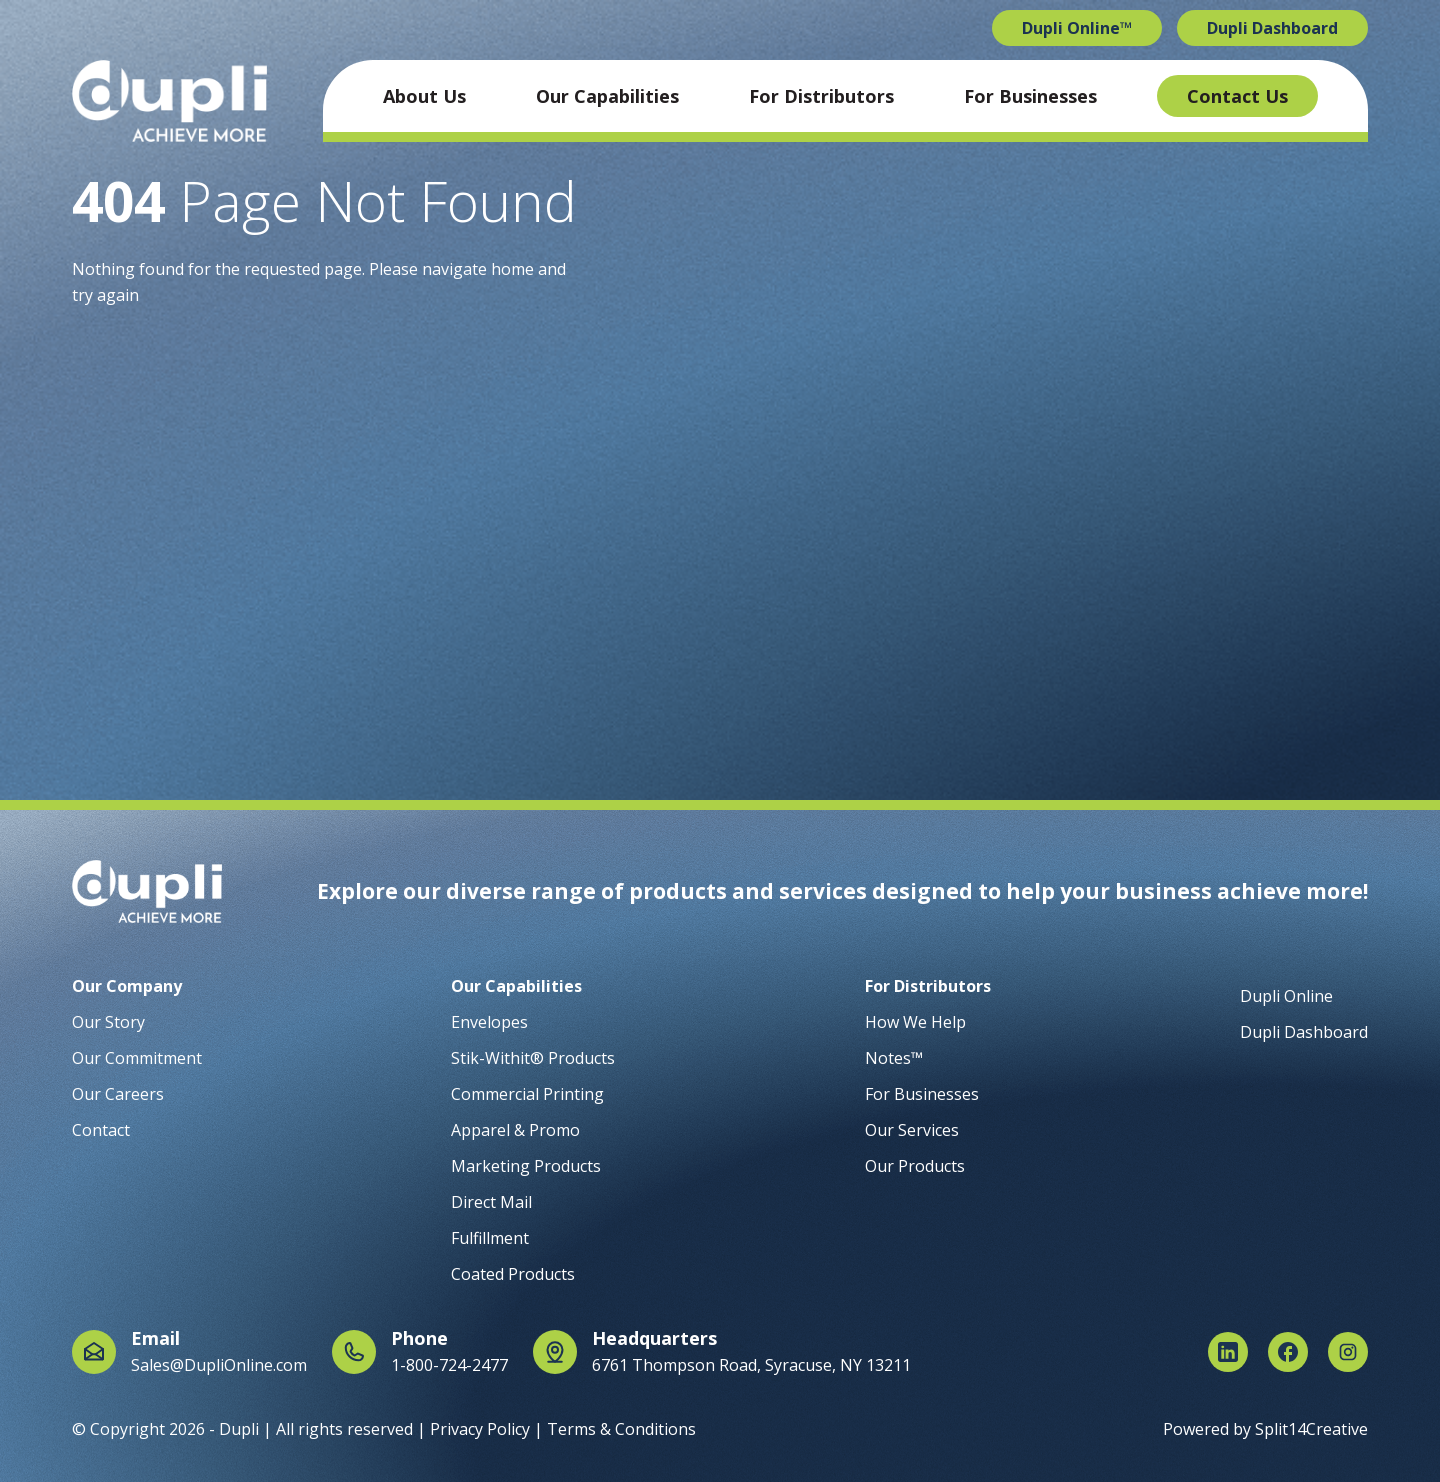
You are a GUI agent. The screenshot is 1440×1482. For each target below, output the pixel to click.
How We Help (915, 1022)
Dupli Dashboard (1272, 28)
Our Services (912, 1130)
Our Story (108, 1022)
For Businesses (1030, 96)
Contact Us (1237, 96)
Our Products (915, 1166)
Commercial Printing (527, 1094)
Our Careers (118, 1094)
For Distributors (821, 96)
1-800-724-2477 (449, 1365)
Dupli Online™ (1077, 28)
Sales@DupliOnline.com (219, 1365)
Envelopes (489, 1022)
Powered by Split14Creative (1265, 1429)
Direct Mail (491, 1202)
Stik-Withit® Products (533, 1058)
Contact (101, 1130)
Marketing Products (526, 1166)
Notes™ (894, 1058)
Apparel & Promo (515, 1130)
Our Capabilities (607, 96)
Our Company (127, 986)
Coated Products (513, 1274)
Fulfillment (490, 1238)
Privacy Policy (480, 1429)
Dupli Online (1286, 996)
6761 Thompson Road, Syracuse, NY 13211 (751, 1365)
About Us (424, 96)
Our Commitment (137, 1058)
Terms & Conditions (621, 1429)
